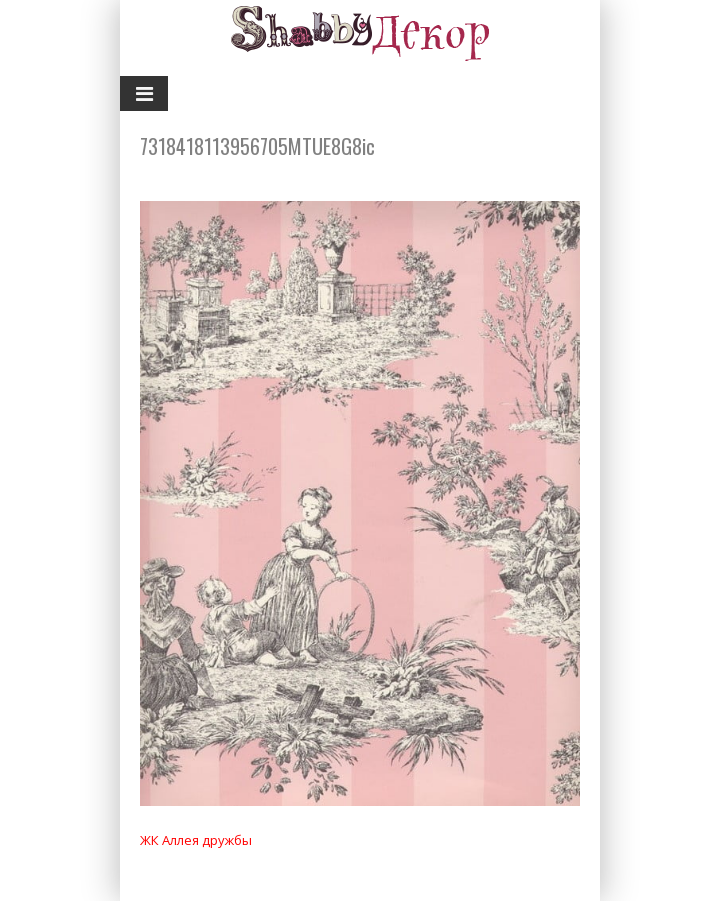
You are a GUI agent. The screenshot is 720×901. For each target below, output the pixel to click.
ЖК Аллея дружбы (196, 840)
